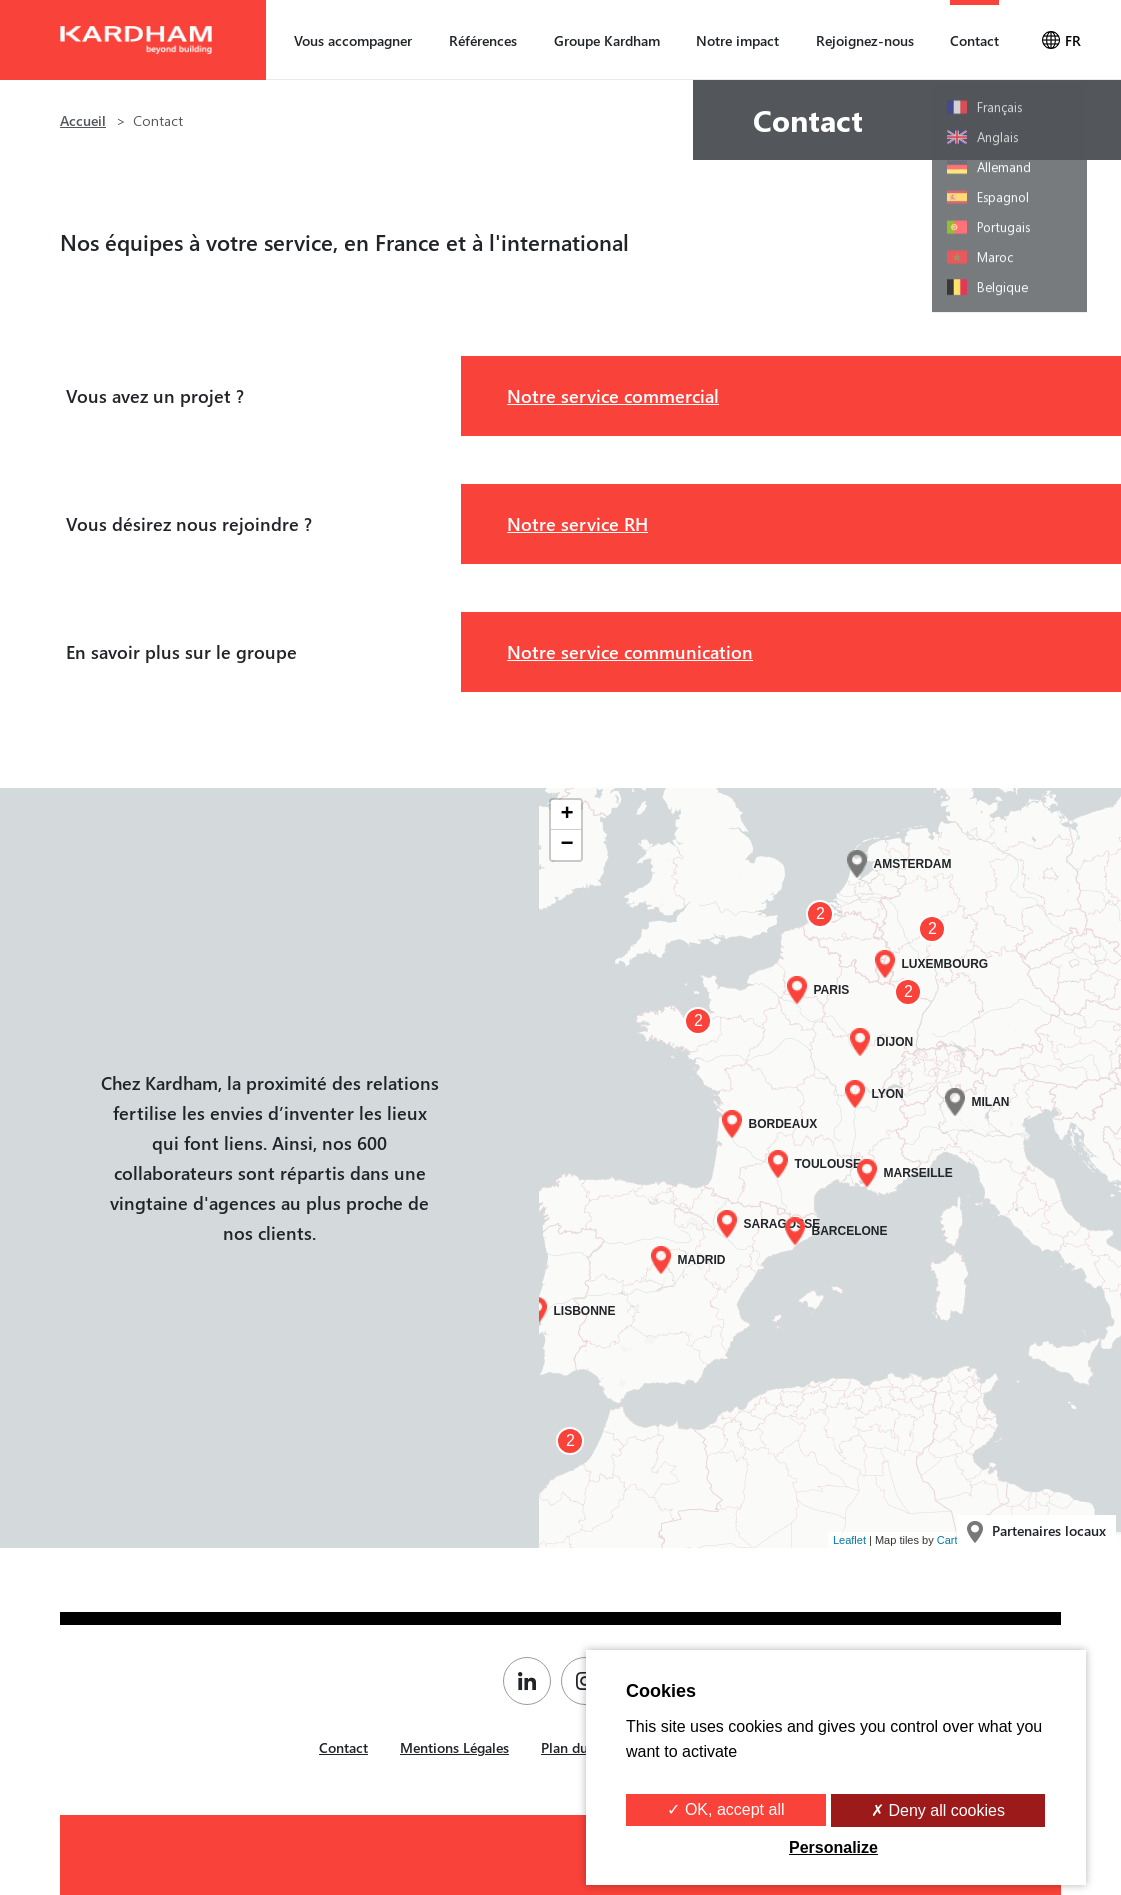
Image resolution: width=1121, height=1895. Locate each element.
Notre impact (737, 40)
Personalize (833, 1847)
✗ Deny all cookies (938, 1810)
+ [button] (566, 815)
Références (483, 40)
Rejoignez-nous (865, 40)
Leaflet (849, 1540)
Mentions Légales (454, 1747)
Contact (974, 40)
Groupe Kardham (607, 40)
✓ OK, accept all (725, 1809)
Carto (950, 1540)
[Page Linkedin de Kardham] (532, 1681)
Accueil (83, 120)
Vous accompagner (353, 40)
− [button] (566, 845)
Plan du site (577, 1747)
